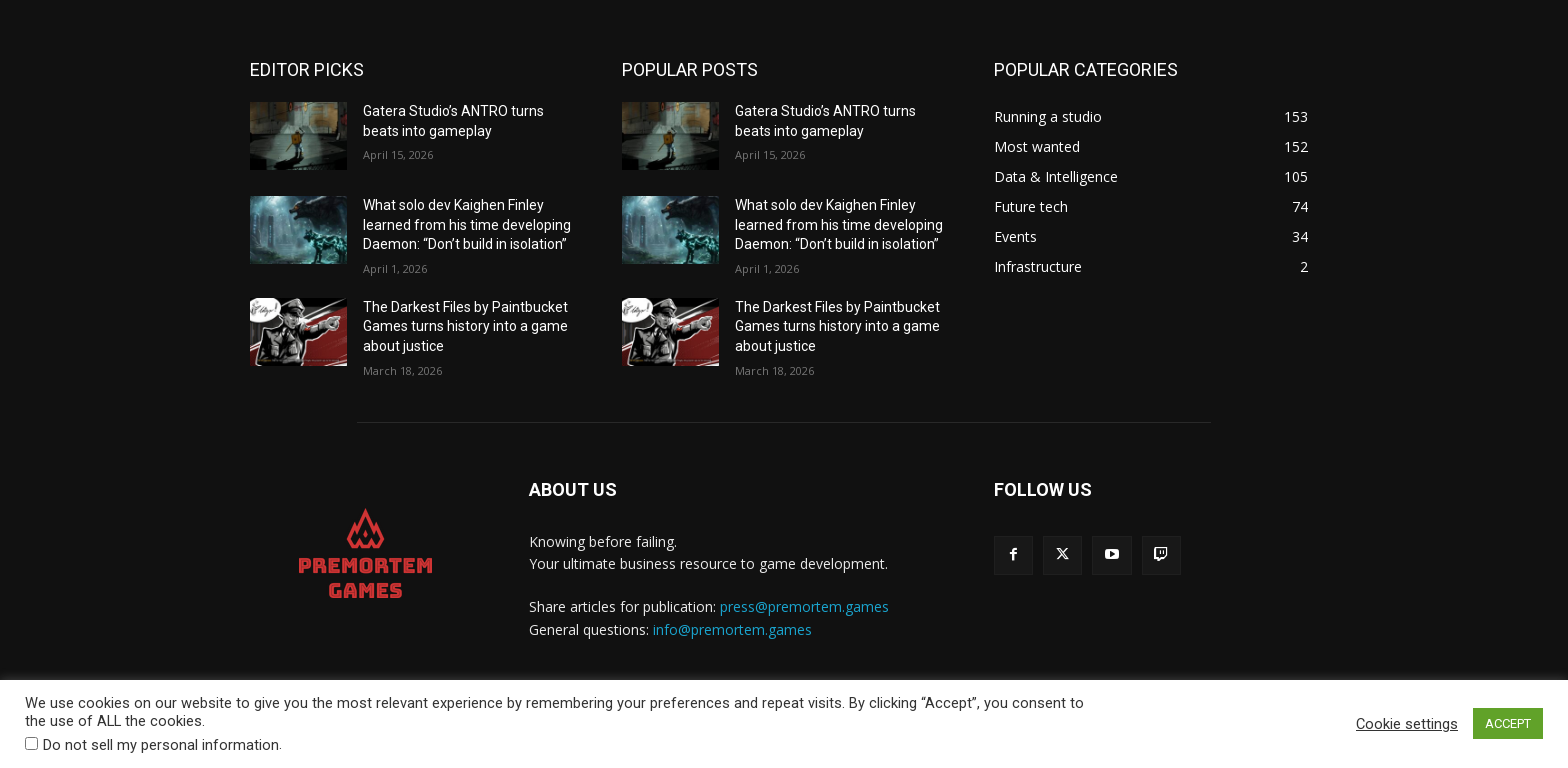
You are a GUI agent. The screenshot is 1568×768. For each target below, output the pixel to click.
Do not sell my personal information (161, 745)
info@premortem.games (732, 629)
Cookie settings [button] (1407, 724)
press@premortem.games (804, 606)
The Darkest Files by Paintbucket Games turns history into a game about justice (465, 326)
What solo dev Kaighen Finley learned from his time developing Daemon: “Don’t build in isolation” (467, 224)
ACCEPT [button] (1508, 723)
